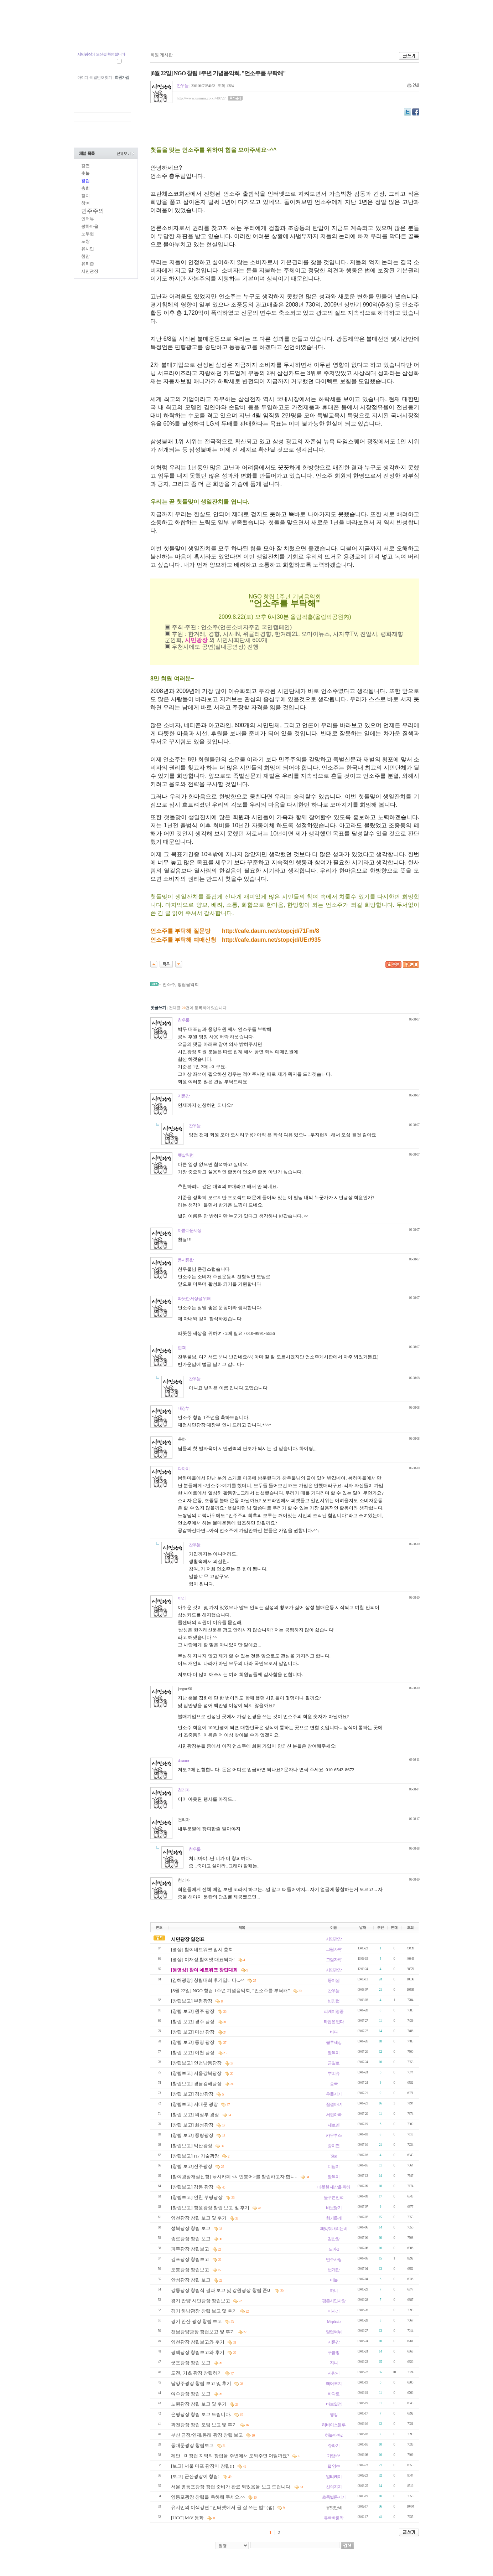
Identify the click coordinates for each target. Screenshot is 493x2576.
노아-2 (333, 2249)
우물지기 (334, 2094)
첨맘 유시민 (93, 35)
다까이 (184, 1468)
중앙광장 (128, 35)
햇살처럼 (185, 1155)
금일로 (333, 2063)
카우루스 (334, 2135)
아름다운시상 (189, 1230)
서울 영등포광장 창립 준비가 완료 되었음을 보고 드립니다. (231, 2486)
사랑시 (333, 2373)
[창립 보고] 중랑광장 (192, 2135)
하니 (334, 2290)
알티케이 (334, 2476)
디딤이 (333, 2166)
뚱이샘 (333, 1980)
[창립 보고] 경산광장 (192, 2094)
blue (334, 2156)
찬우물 (182, 85)
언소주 (168, 984)
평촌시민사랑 (334, 2300)
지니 (334, 2362)
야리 (182, 1598)
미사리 (333, 2311)
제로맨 (333, 2125)
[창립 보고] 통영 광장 (193, 2042)
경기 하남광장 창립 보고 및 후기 (204, 2311)
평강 (334, 2414)
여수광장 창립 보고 (191, 2393)
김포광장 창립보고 (191, 2259)
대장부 (184, 1408)
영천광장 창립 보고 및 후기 (199, 2218)
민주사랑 (334, 2259)
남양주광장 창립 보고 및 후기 (201, 2383)
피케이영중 (333, 2011)
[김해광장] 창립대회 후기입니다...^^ (208, 1980)
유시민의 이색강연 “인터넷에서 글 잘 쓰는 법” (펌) (223, 2507)
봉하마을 (89, 226)
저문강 (184, 1096)
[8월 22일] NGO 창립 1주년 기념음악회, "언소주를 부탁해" (231, 1990)
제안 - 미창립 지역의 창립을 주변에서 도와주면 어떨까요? (230, 2455)
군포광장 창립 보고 (191, 2362)
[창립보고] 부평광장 (192, 2001)
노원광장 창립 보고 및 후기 (199, 2404)
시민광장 (255, 35)
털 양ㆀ (333, 2466)
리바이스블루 (334, 2424)
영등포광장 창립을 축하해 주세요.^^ (208, 2497)
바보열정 (334, 2404)
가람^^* (333, 2455)
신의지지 (334, 2486)
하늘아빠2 (333, 2435)
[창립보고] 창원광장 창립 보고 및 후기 (210, 2207)
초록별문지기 (334, 2497)
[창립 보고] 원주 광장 (193, 2011)
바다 (334, 2032)
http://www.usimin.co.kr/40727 (201, 98)
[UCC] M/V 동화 (188, 2517)
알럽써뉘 (334, 2331)
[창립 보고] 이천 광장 (193, 2052)
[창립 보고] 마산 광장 (193, 2032)
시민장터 (288, 35)
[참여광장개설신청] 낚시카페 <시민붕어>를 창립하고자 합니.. (235, 2176)
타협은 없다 (333, 2021)
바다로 (333, 2393)
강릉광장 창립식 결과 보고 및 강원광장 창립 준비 (222, 2290)
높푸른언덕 (333, 2197)
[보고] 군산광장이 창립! (196, 2476)
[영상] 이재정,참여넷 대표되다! (203, 1959)
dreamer (183, 1760)
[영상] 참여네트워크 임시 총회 (202, 1949)
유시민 (87, 248)
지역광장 (161, 35)
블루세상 (334, 2042)
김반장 (333, 2238)
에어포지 (334, 2383)
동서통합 (185, 1260)
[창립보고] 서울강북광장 (197, 2073)
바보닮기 (334, 2207)
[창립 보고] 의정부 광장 (195, 2114)
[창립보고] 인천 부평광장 (197, 2197)
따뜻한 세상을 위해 (194, 1298)
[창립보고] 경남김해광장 (197, 2083)
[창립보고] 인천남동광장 (197, 2063)
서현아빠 (334, 2114)
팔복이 (333, 2052)
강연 (85, 165)
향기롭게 (334, 2218)
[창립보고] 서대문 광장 (195, 2104)
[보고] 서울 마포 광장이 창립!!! (203, 2466)
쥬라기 (333, 2445)
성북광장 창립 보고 (191, 2228)
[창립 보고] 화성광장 (192, 2125)
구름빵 (333, 2352)
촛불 (85, 173)
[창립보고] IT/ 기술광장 (195, 2156)
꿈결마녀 (334, 2104)
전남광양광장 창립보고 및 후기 (203, 2331)
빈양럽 (333, 2001)
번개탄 (333, 2269)
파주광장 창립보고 (191, 2249)
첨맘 (85, 256)
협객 (182, 1347)
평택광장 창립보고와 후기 (198, 2352)
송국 (334, 2083)
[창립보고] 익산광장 (192, 2145)
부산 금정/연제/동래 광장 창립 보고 (207, 2435)
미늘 (334, 2280)
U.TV (225, 35)
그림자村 (334, 1949)
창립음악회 (188, 984)
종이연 (333, 2145)
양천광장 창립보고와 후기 (198, 2342)
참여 (85, 203)
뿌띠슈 (333, 2073)
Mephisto (333, 2321)
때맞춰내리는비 (333, 2228)
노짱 (85, 241)
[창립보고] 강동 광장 (192, 2187)
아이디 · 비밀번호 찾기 (94, 77)
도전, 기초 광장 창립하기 (197, 2373)
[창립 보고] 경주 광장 (193, 2021)
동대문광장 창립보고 (193, 2445)
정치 (85, 195)
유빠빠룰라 (333, 2517)
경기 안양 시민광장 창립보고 (201, 2300)
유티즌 (87, 263)
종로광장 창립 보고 (191, 2238)
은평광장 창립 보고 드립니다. (201, 2414)
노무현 (87, 233)
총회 (85, 188)
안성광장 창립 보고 (191, 2280)
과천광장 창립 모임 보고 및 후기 (204, 2424)
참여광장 (195, 35)
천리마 (184, 1790)
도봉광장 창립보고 (191, 2269)
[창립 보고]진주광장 (192, 2166)
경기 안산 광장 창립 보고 (197, 2321)
